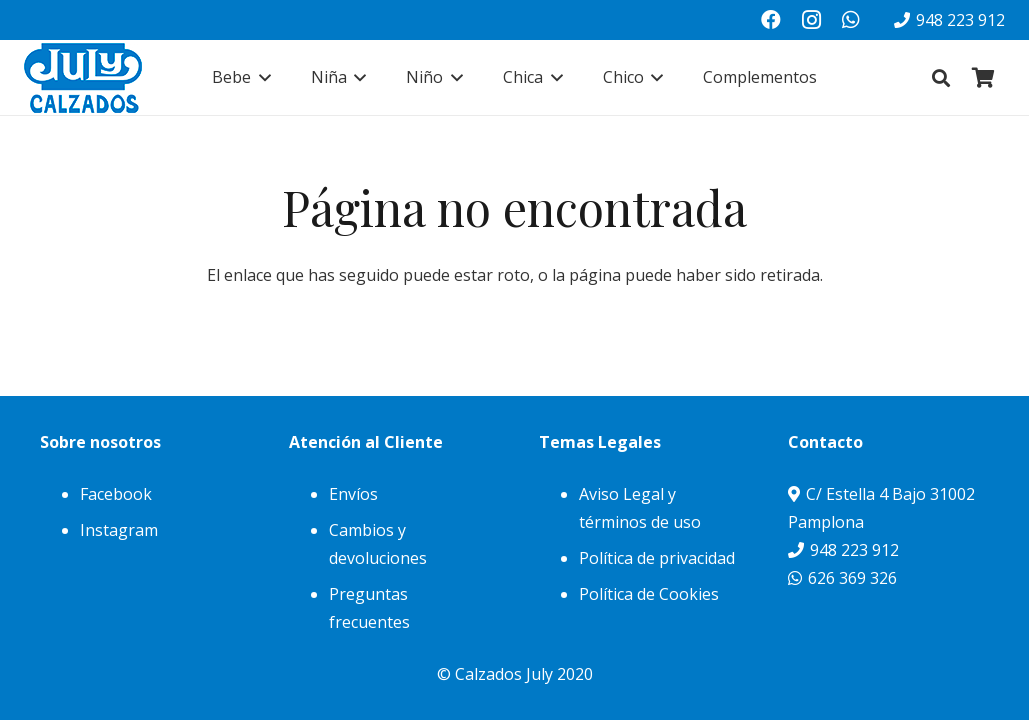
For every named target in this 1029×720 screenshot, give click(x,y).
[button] (261, 77)
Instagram (119, 530)
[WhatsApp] (851, 20)
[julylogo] (83, 78)
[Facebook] (771, 20)
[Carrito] (983, 77)
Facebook (116, 494)
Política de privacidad (657, 558)
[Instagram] (811, 20)
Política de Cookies (649, 594)
